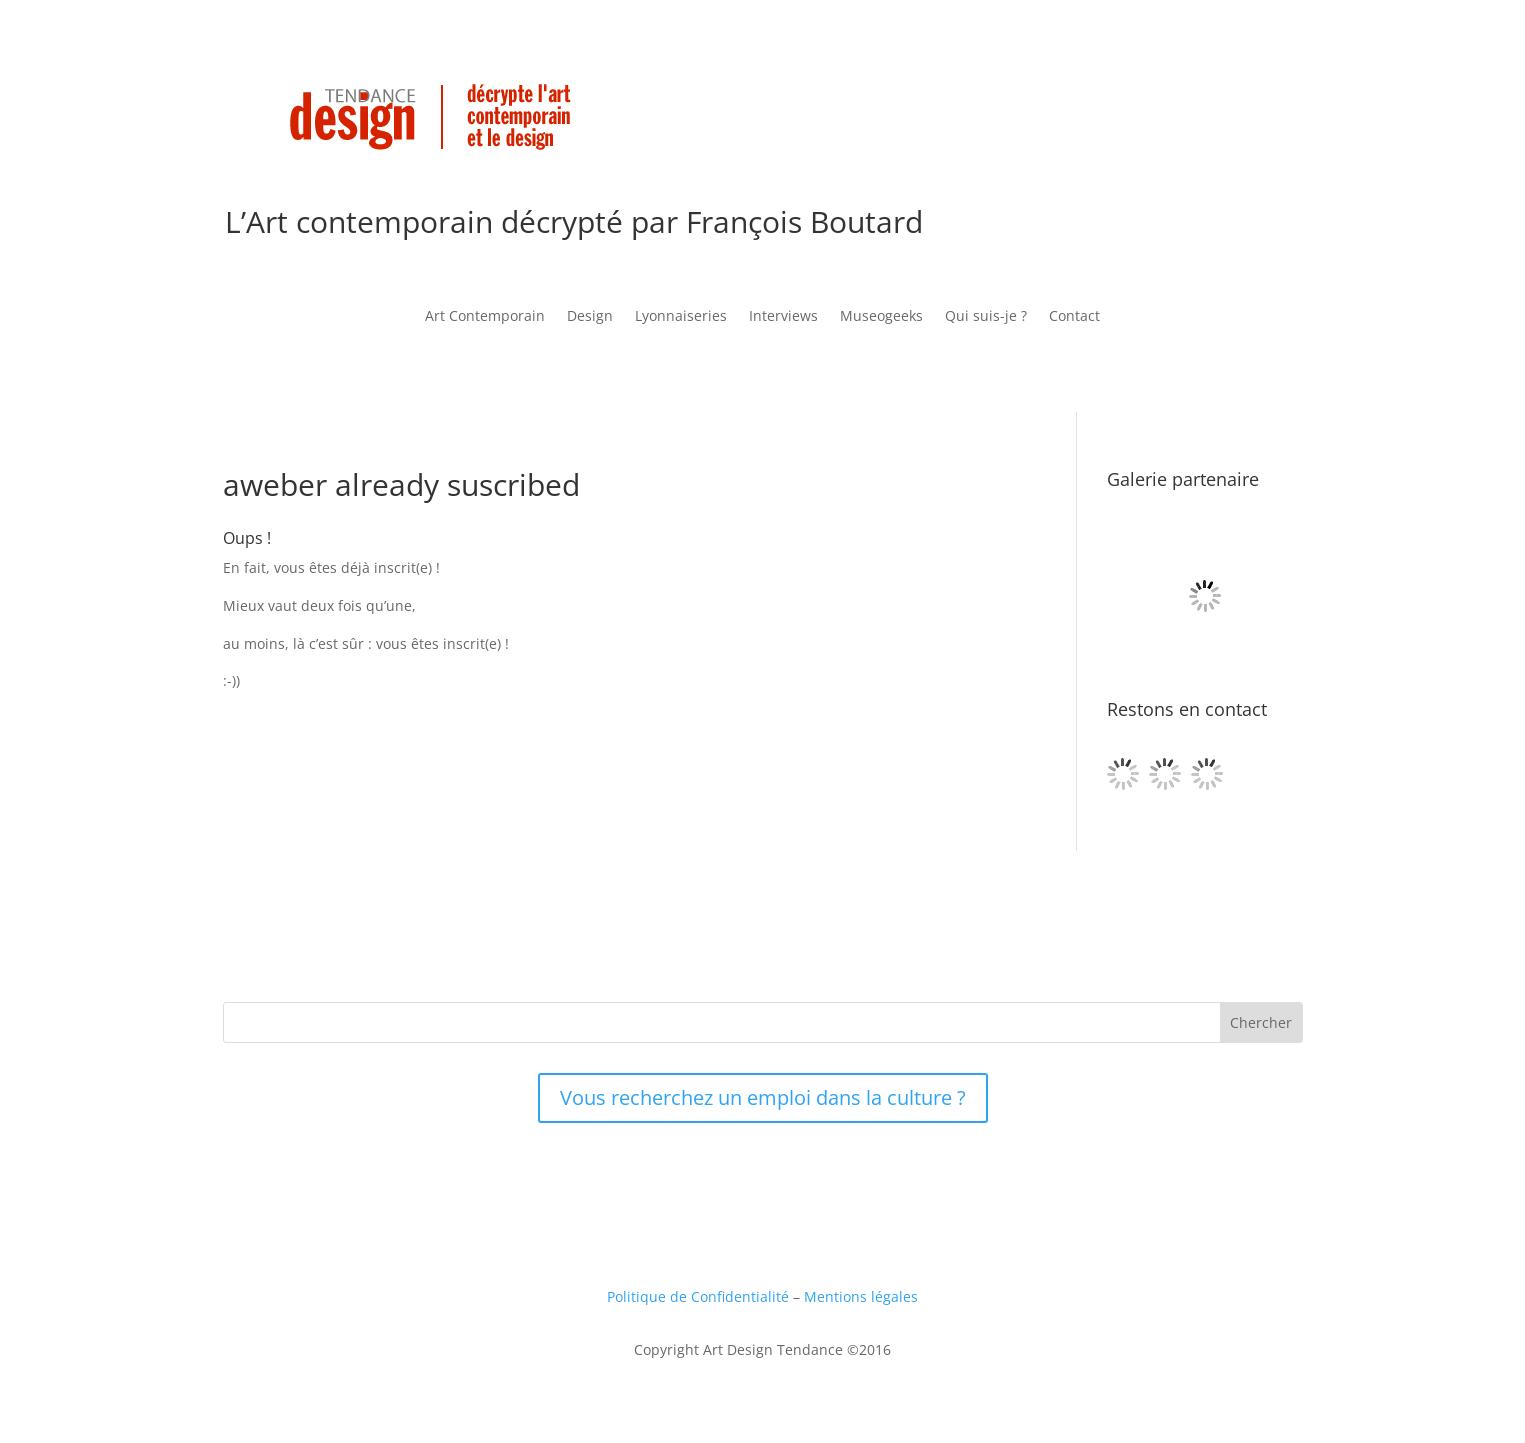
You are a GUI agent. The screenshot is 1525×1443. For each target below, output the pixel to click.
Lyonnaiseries (681, 317)
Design (590, 317)
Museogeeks (881, 317)
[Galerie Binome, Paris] (1204, 687)
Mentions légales (861, 1296)
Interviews (783, 317)
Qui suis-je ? (986, 317)
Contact (1074, 317)
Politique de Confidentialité (698, 1296)
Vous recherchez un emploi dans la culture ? (763, 1097)
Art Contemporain (485, 317)
